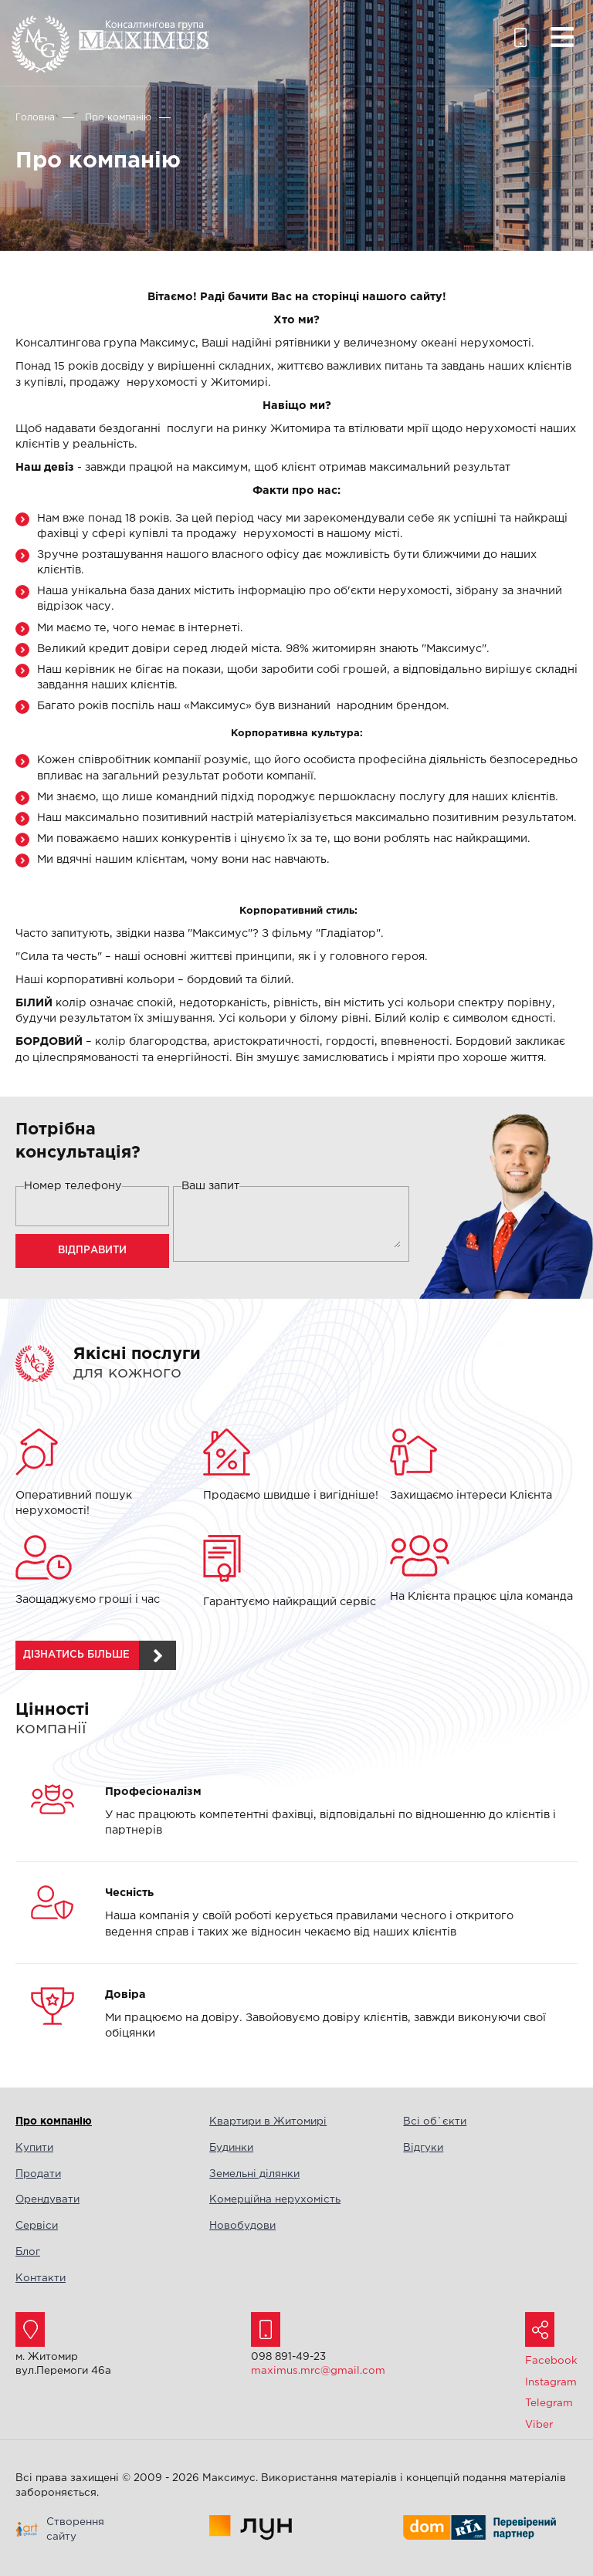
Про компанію (53, 2121)
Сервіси (36, 2225)
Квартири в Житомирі (268, 2121)
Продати (38, 2174)
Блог (27, 2252)
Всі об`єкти (434, 2121)
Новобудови (242, 2225)
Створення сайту (75, 2529)
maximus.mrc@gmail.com (318, 2370)
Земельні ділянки (254, 2174)
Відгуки (423, 2147)
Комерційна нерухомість (275, 2199)
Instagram (551, 2382)
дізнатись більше (76, 1655)
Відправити (92, 1250)
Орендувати (47, 2199)
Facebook (551, 2360)
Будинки (231, 2147)
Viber (539, 2424)
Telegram (549, 2403)
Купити (34, 2147)
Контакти (40, 2278)
